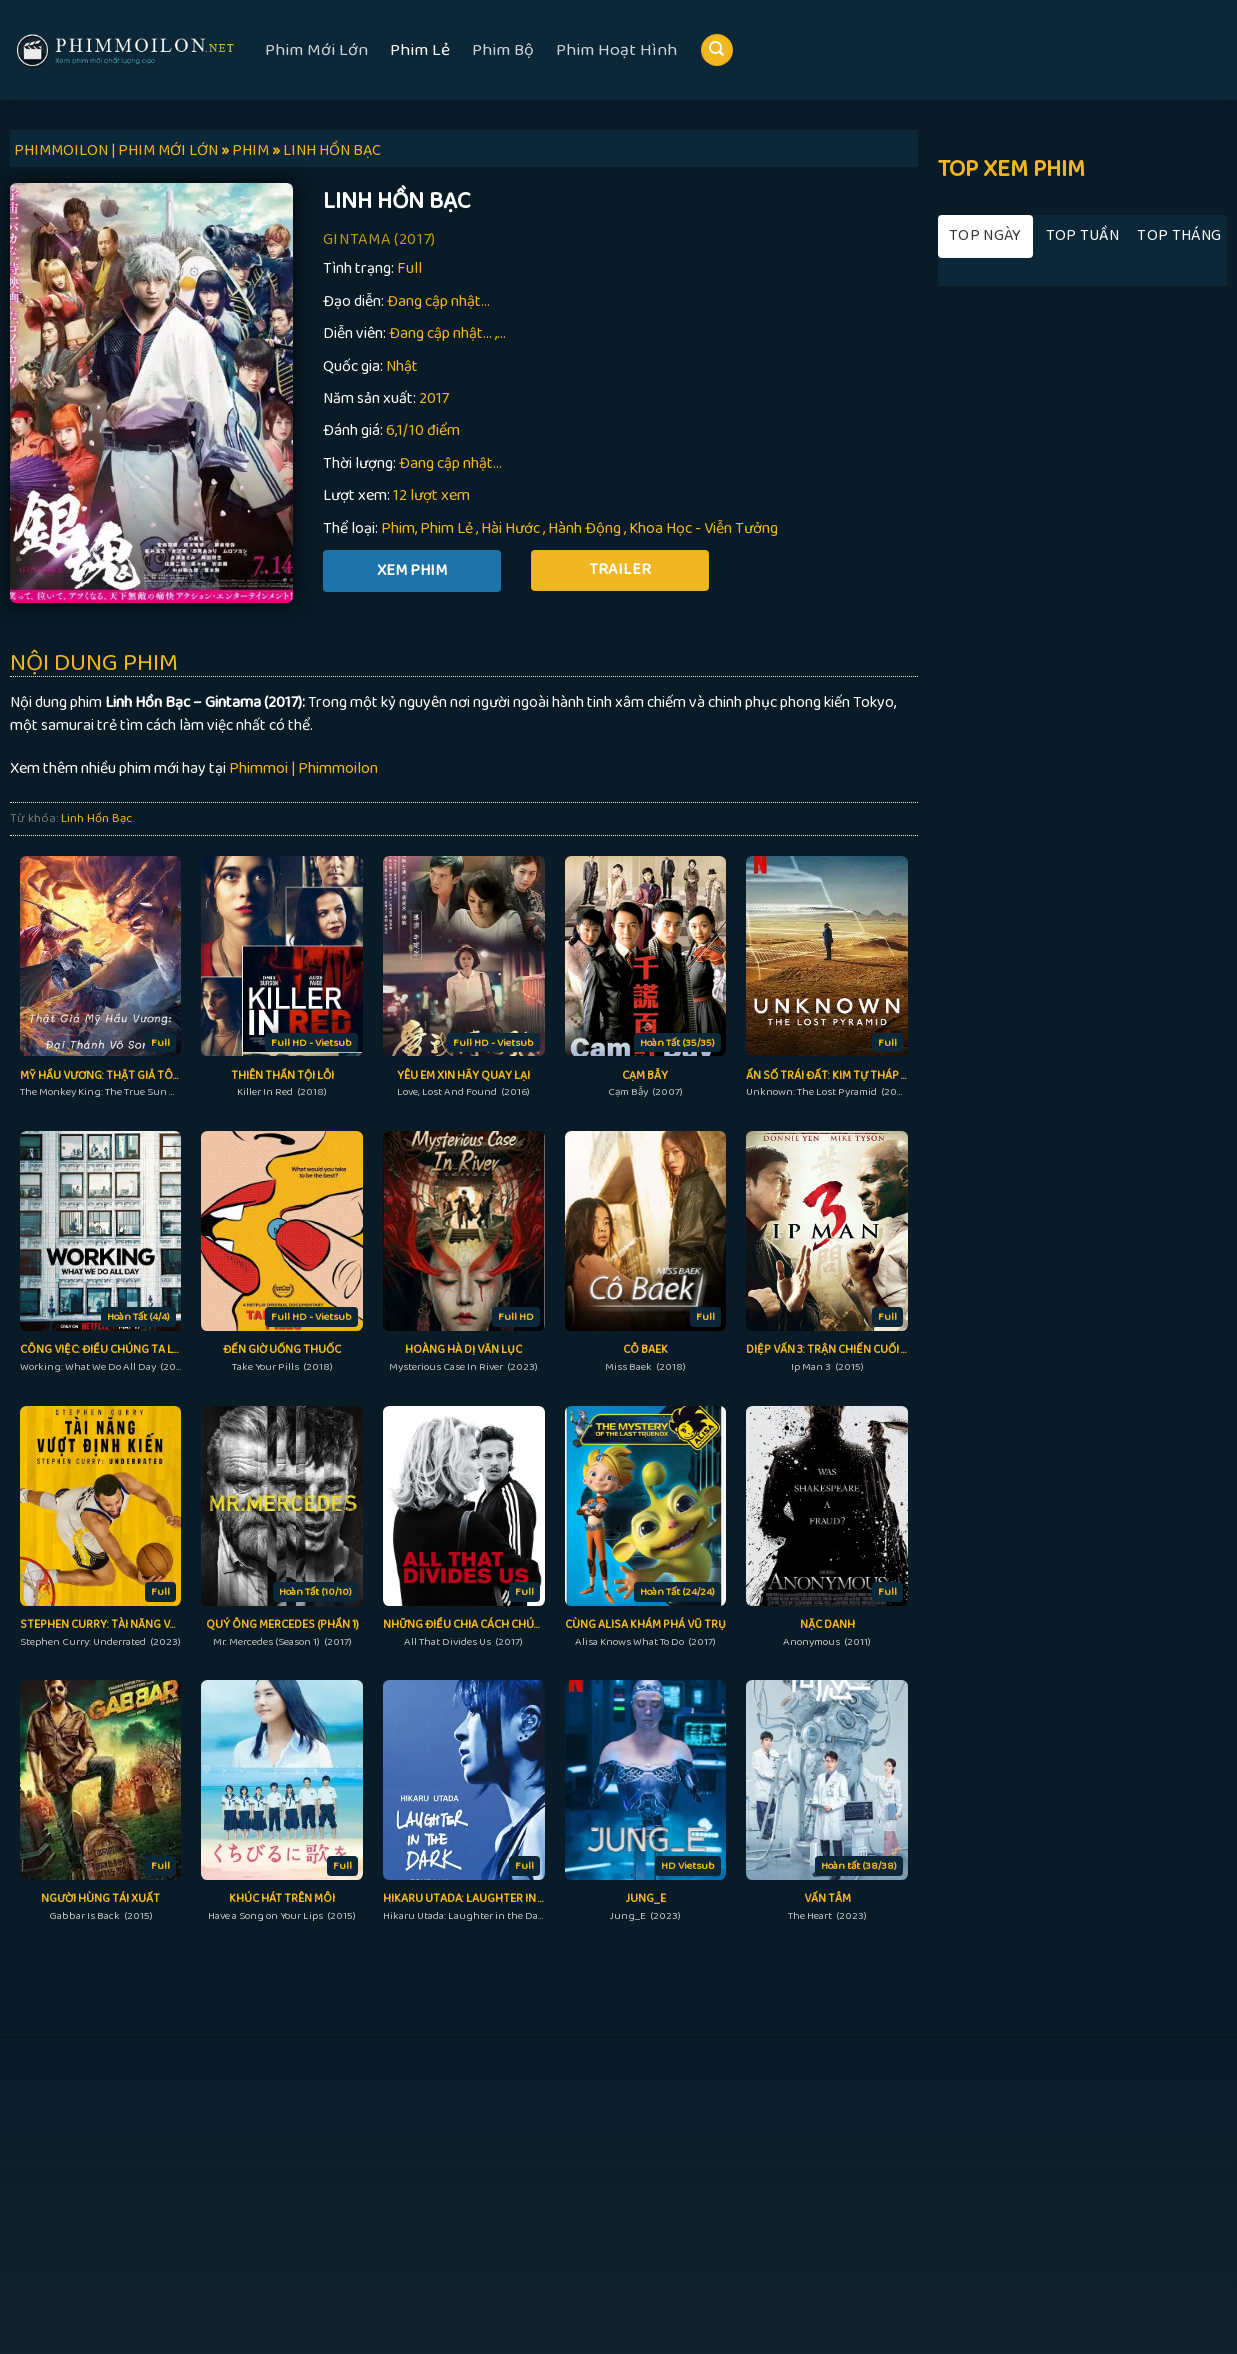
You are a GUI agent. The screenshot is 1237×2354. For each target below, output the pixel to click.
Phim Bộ (503, 50)
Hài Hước (510, 528)
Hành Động (584, 528)
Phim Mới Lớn (316, 50)
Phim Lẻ (420, 50)
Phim (398, 528)
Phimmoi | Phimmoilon (303, 768)
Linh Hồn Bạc (96, 818)
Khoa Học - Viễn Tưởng (703, 528)
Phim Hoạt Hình (616, 50)
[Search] (717, 50)
